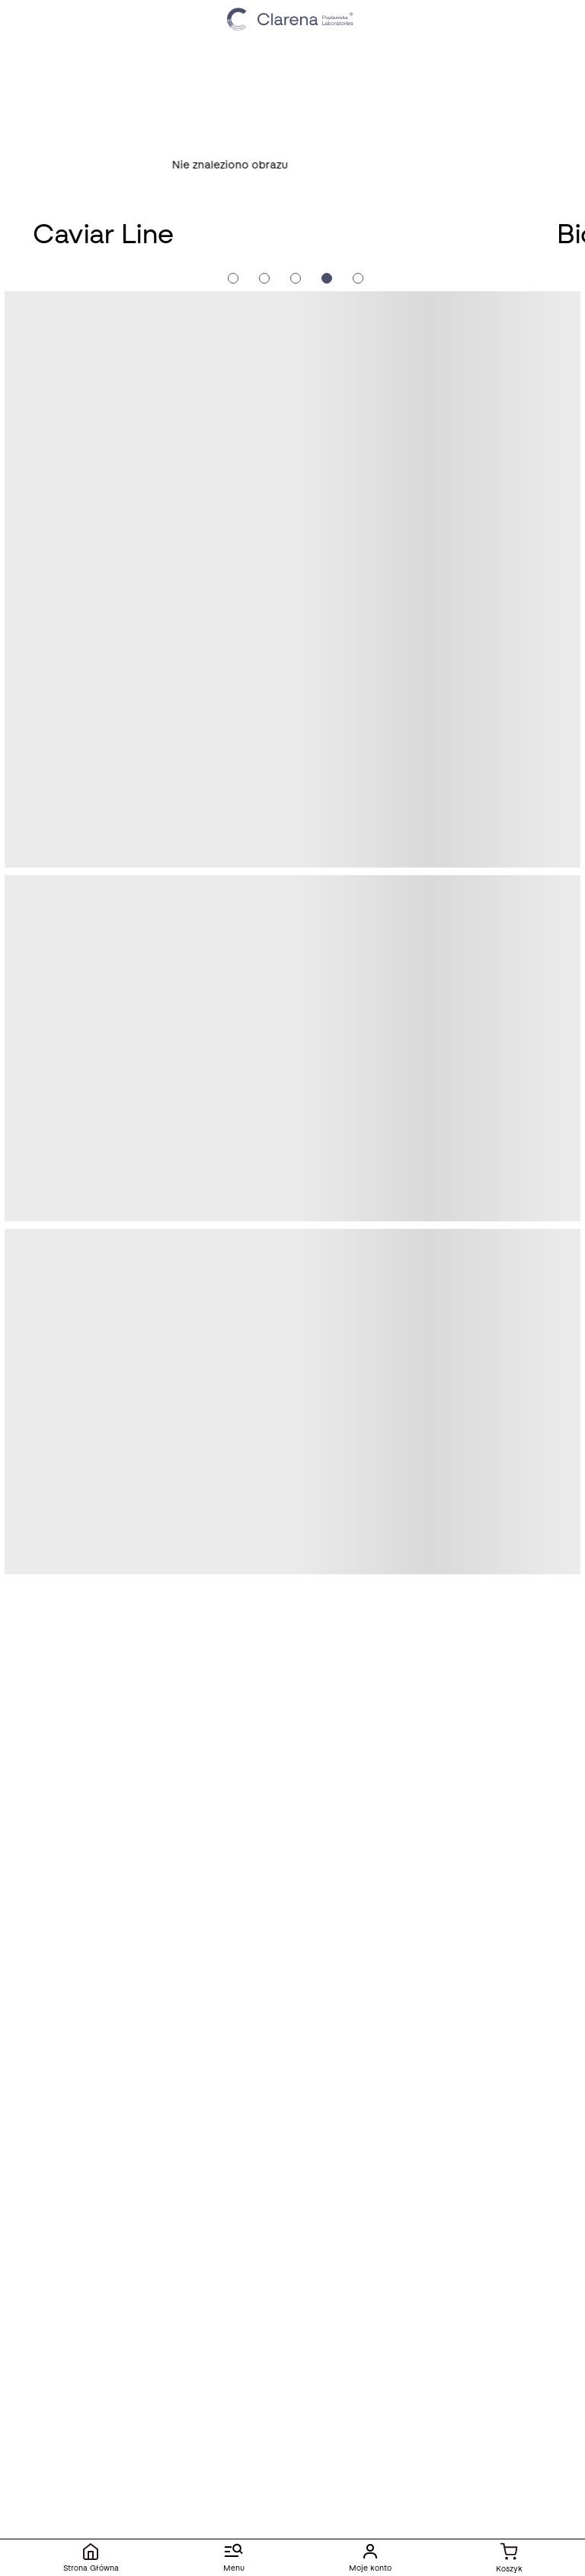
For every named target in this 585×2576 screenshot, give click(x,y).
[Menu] (233, 2557)
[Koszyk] (508, 2557)
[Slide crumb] (233, 278)
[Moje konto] (369, 2557)
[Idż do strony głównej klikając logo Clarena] (292, 19)
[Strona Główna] (91, 2557)
